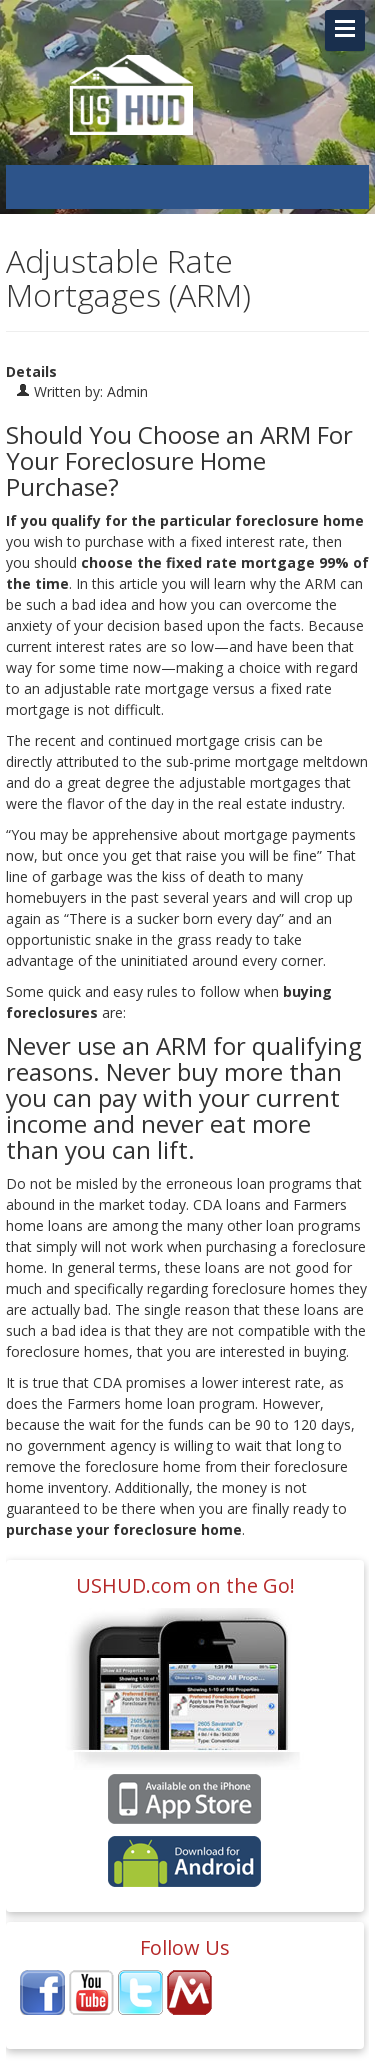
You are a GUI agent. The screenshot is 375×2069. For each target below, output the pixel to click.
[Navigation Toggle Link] (345, 30)
